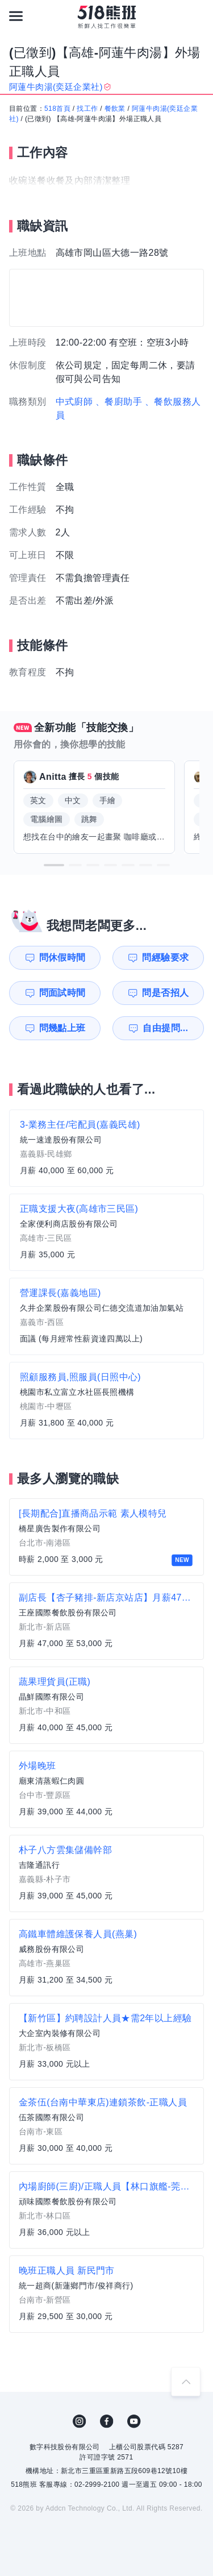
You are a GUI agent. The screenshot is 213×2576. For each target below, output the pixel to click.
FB (107, 2421)
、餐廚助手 (118, 401)
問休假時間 (62, 957)
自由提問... (165, 1028)
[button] (54, 865)
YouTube (134, 2421)
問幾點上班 (62, 1028)
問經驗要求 (165, 957)
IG (79, 2421)
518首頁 (57, 109)
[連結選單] (16, 16)
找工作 (87, 109)
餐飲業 (115, 109)
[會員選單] (197, 16)
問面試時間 (62, 993)
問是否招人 (165, 993)
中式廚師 (74, 401)
